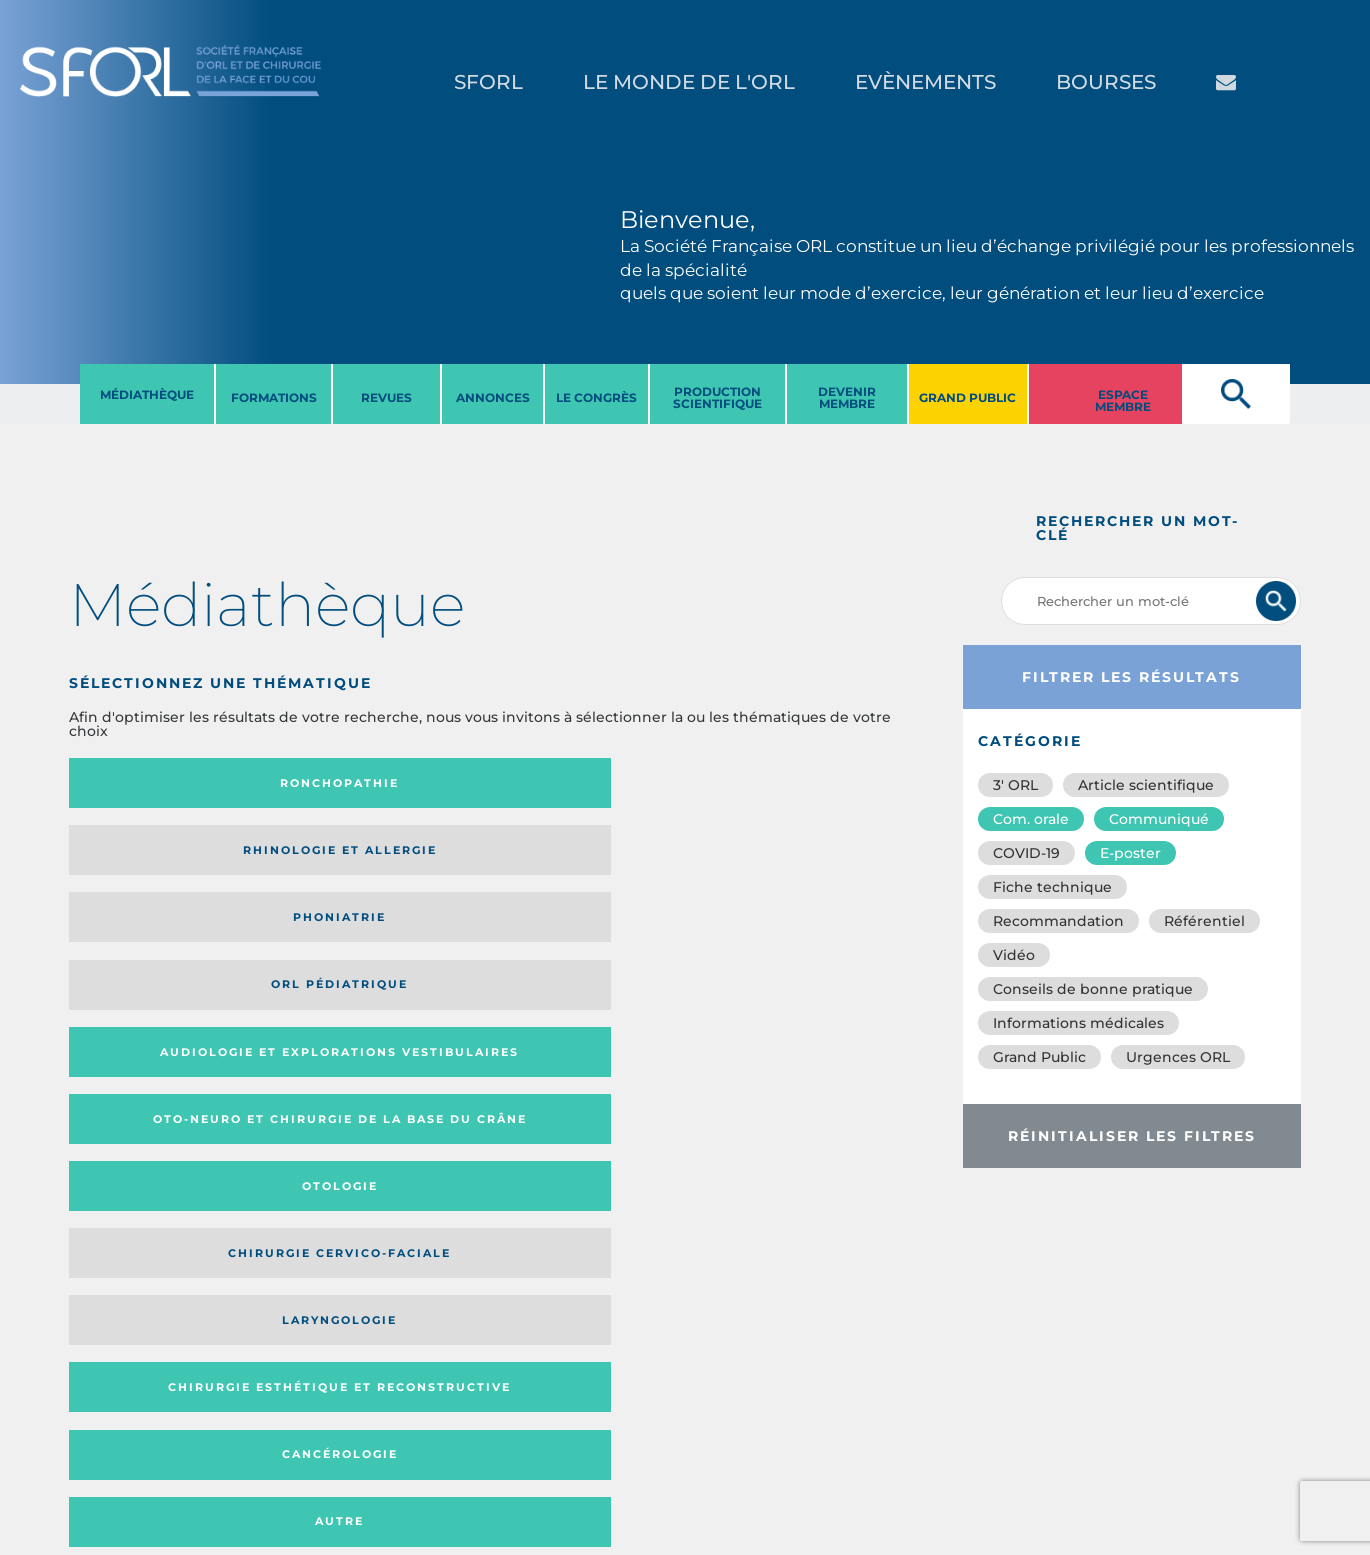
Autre (809, 937)
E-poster (1130, 853)
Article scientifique (1146, 785)
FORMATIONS (274, 397)
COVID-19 (1026, 853)
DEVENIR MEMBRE (847, 397)
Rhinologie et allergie (356, 783)
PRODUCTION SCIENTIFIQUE (717, 397)
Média (701, 1057)
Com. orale (1031, 819)
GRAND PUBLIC (967, 397)
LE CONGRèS (596, 397)
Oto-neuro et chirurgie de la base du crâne (364, 856)
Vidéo (1014, 955)
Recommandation (1058, 921)
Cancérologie (596, 937)
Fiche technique (1052, 887)
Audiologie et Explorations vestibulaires (142, 856)
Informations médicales (1078, 1023)
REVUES (386, 397)
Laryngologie (167, 937)
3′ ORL (1015, 785)
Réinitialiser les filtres (1132, 1136)
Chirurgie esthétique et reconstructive (365, 937)
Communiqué (1159, 819)
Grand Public (1039, 1057)
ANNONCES (493, 397)
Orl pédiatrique (809, 783)
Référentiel (1204, 921)
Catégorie (576, 1057)
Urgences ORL (1178, 1057)
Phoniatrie (595, 783)
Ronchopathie (167, 783)
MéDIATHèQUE (147, 394)
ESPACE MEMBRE (1123, 400)
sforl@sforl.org (354, 1414)
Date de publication (854, 1057)
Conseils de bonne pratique (1093, 989)
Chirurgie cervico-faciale (806, 857)
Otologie (596, 857)
